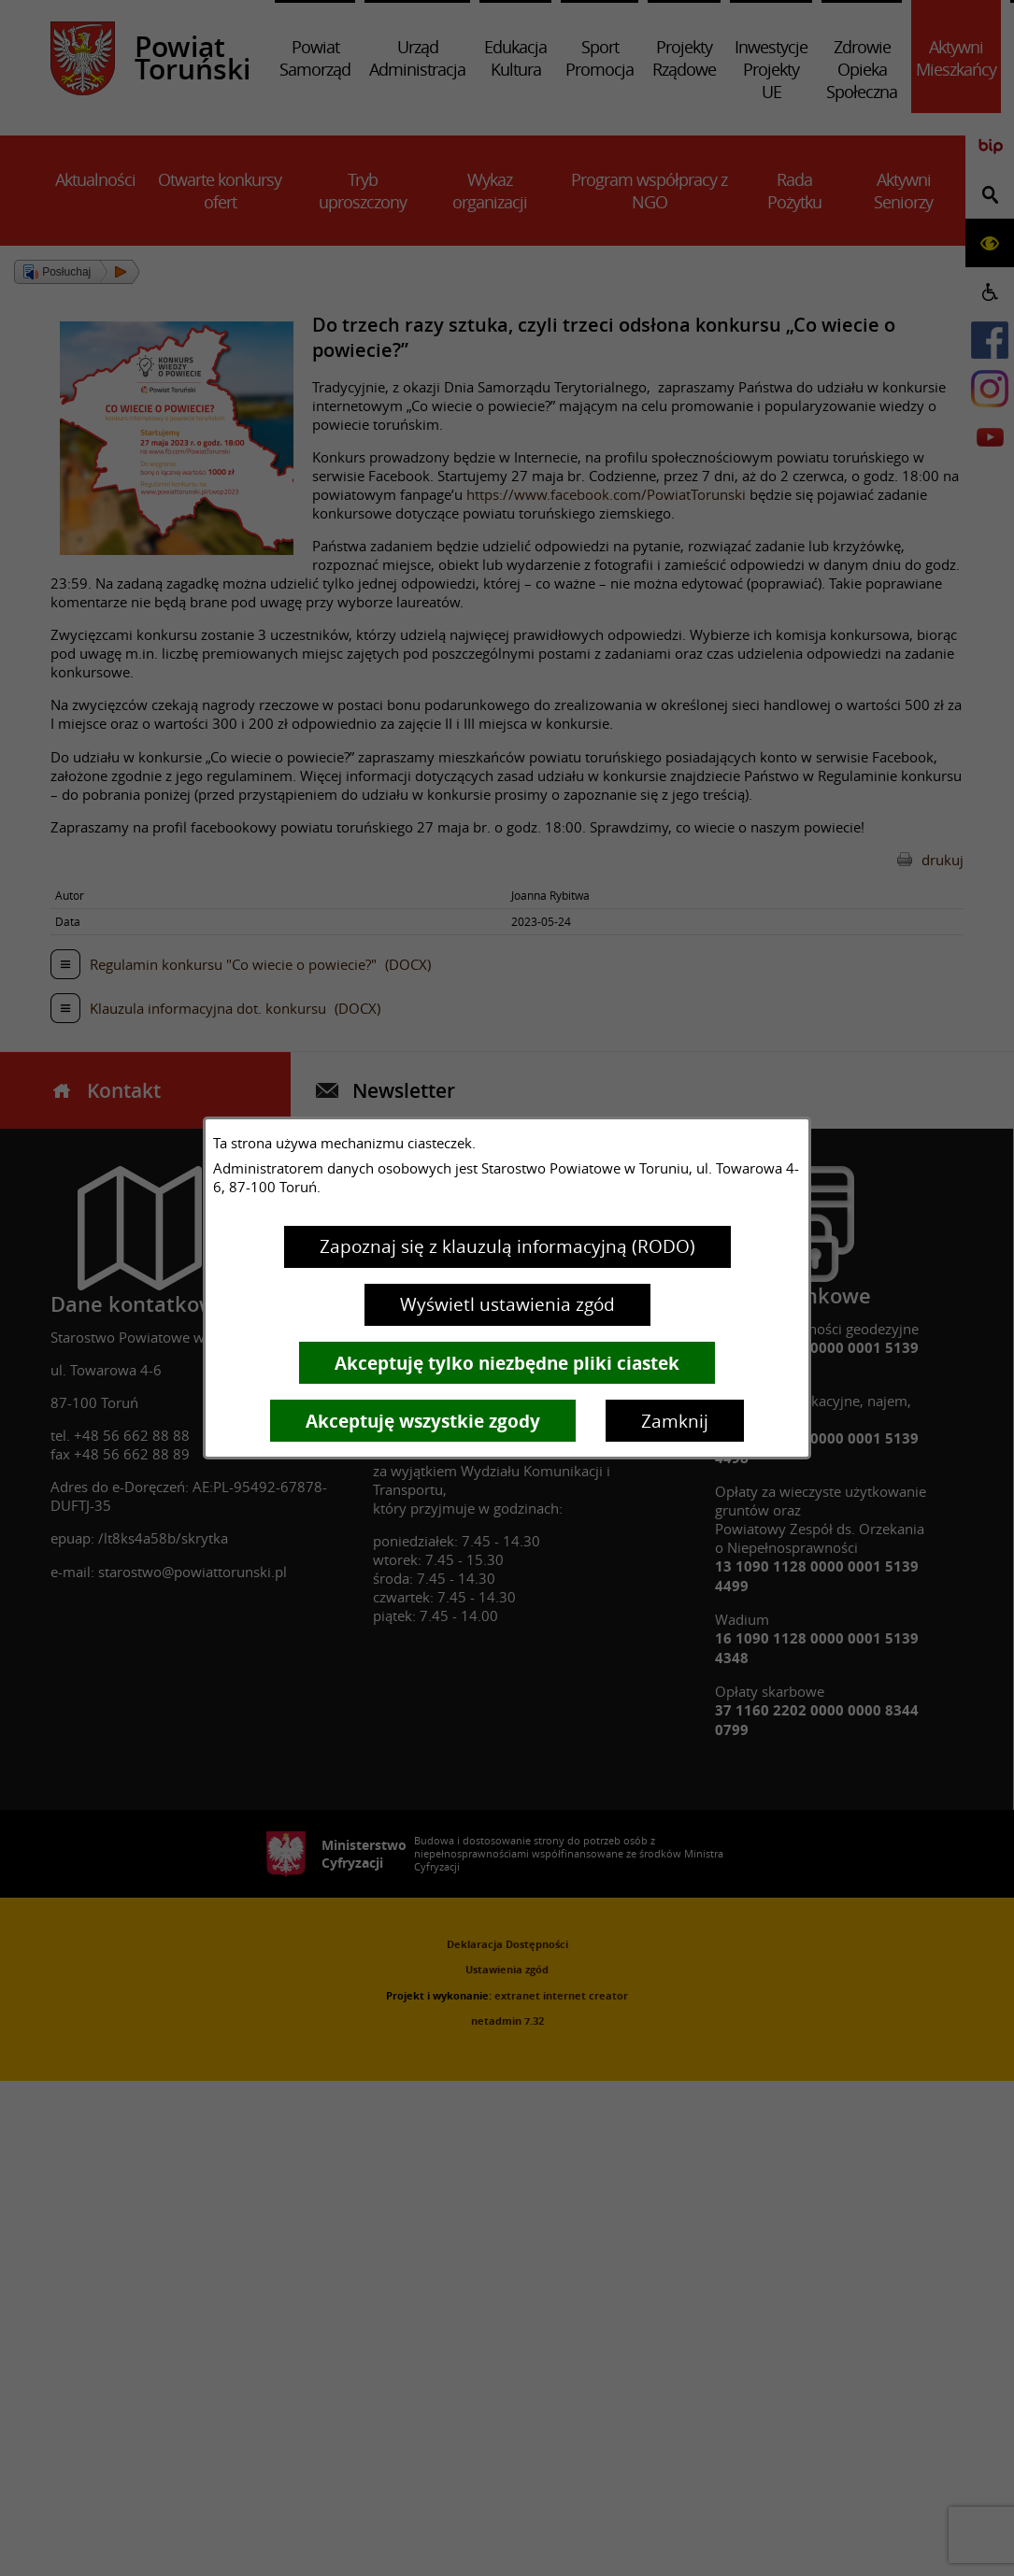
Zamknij (674, 1421)
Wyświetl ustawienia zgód (507, 1304)
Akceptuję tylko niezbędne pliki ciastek (507, 1363)
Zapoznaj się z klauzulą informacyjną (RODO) (507, 1246)
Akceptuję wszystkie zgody (423, 1421)
